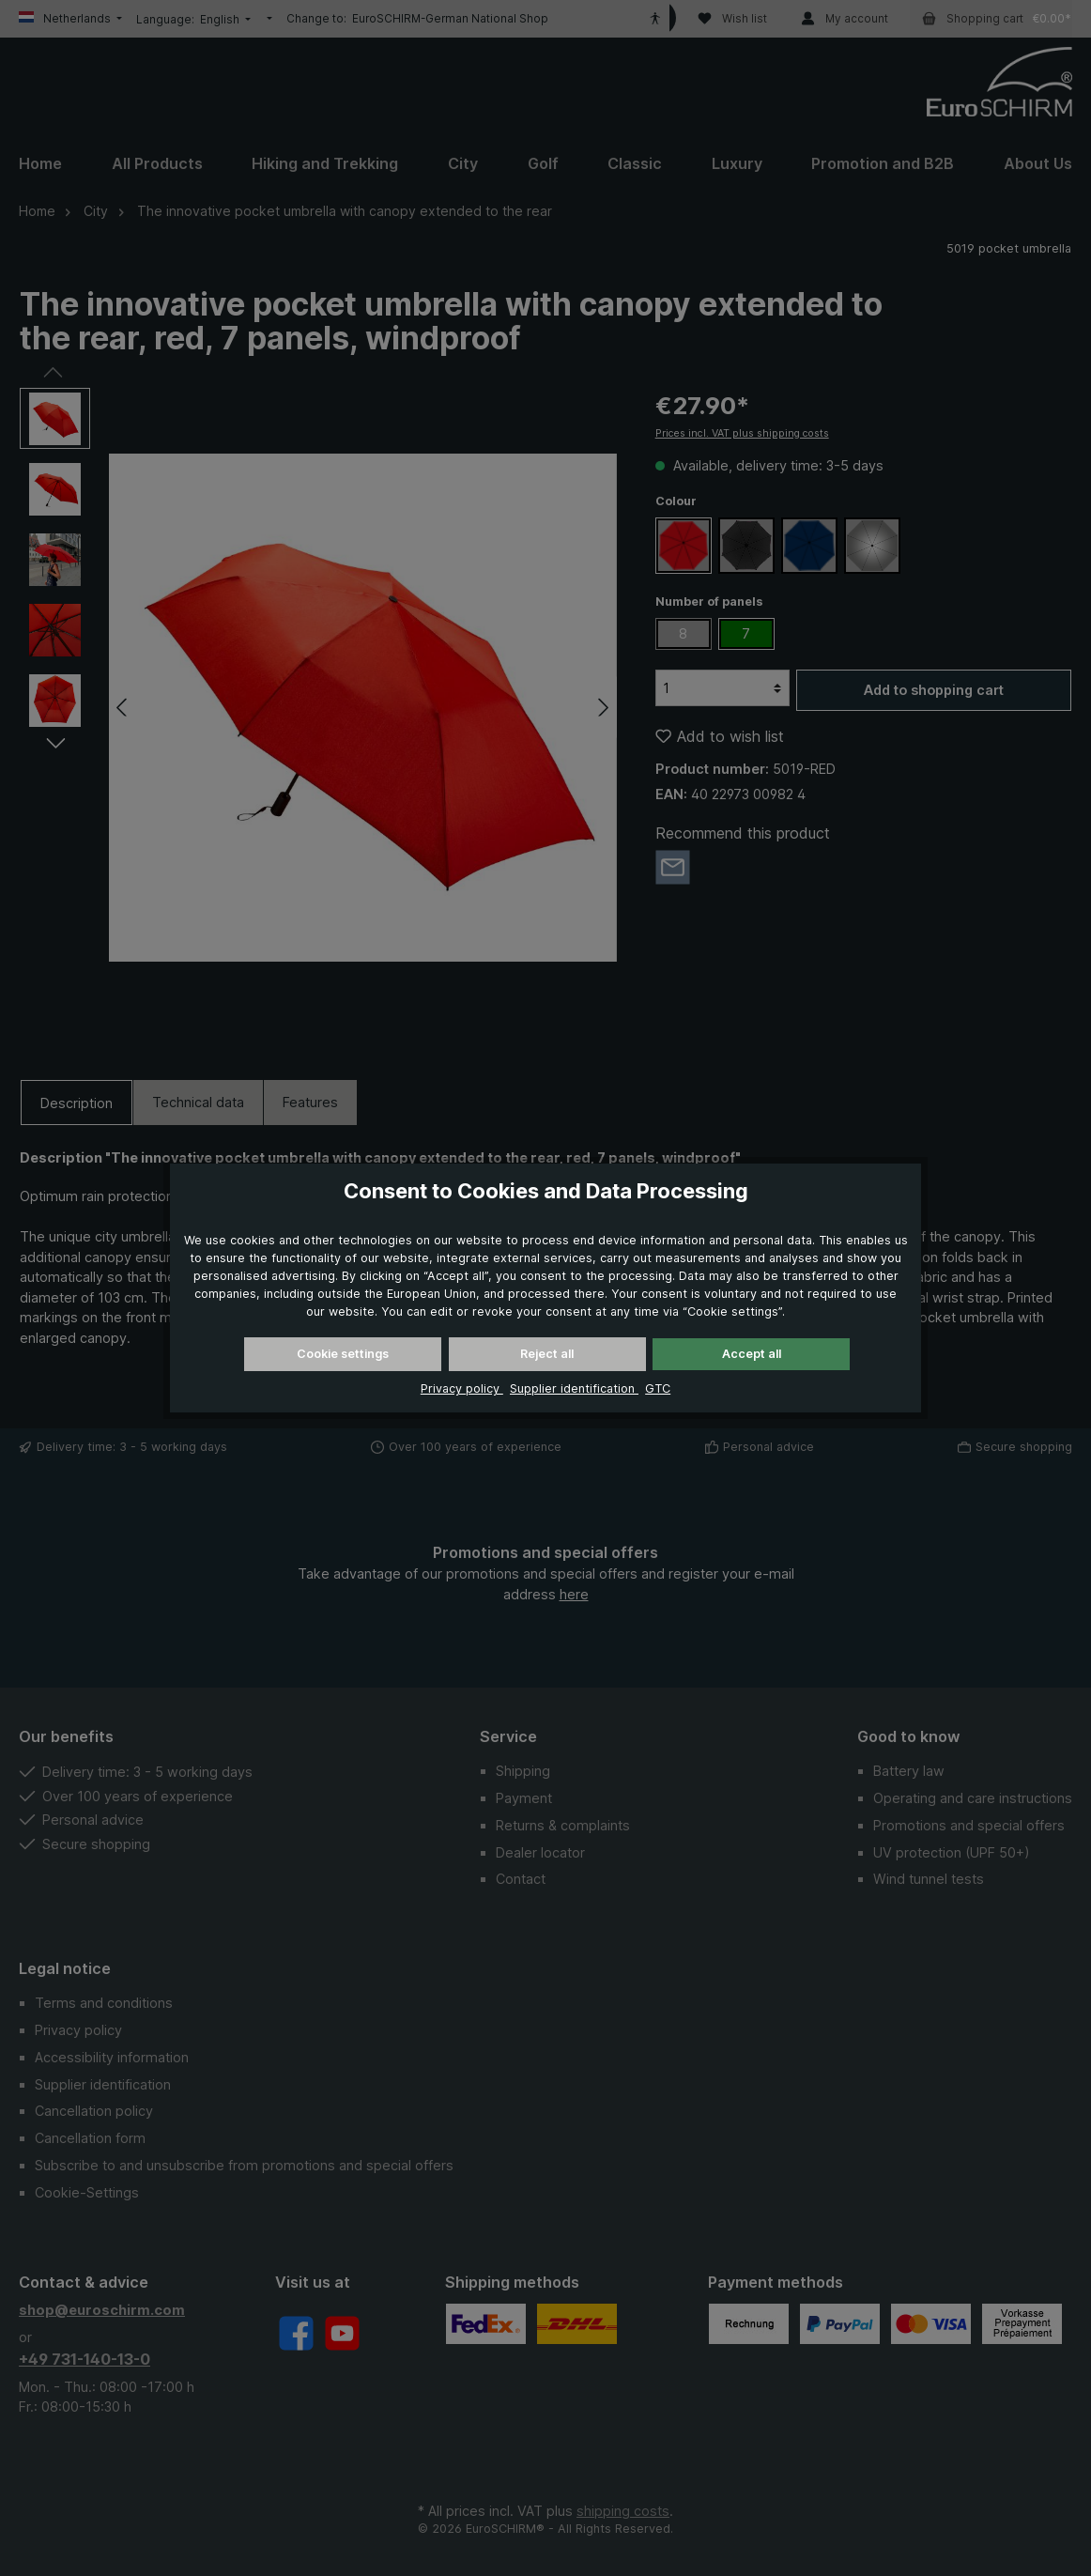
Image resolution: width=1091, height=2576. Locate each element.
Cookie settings (343, 1354)
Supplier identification (574, 1388)
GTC (657, 1388)
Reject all (547, 1354)
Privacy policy (462, 1388)
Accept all (751, 1354)
